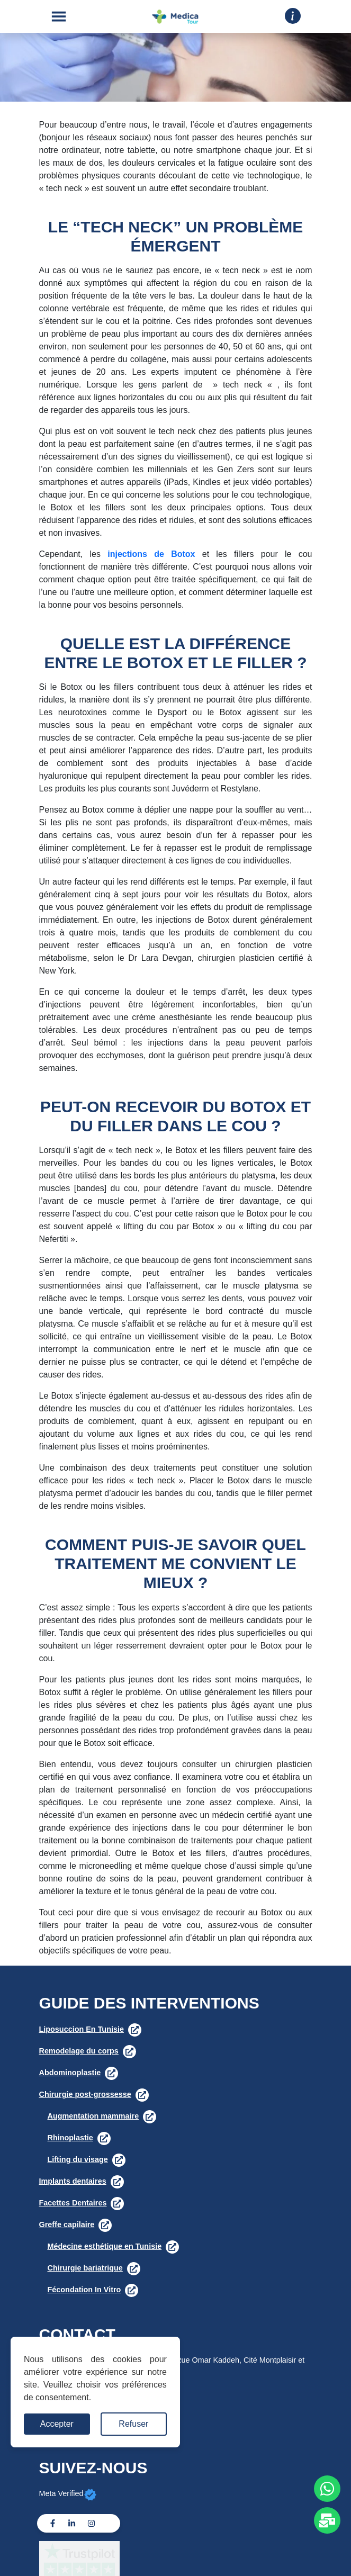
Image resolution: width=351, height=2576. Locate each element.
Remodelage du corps (79, 2051)
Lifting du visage (78, 2159)
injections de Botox (151, 554)
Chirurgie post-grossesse (85, 2094)
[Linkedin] (71, 2523)
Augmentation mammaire (93, 2116)
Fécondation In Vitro (84, 2289)
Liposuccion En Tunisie (81, 2029)
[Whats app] (327, 2488)
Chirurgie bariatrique (85, 2268)
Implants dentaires (72, 2181)
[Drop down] (293, 16)
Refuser (133, 2423)
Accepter (57, 2423)
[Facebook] (52, 2523)
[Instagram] (91, 2523)
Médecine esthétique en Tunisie (105, 2246)
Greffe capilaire (67, 2224)
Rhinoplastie (70, 2137)
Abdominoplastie (70, 2072)
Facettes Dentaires (73, 2203)
